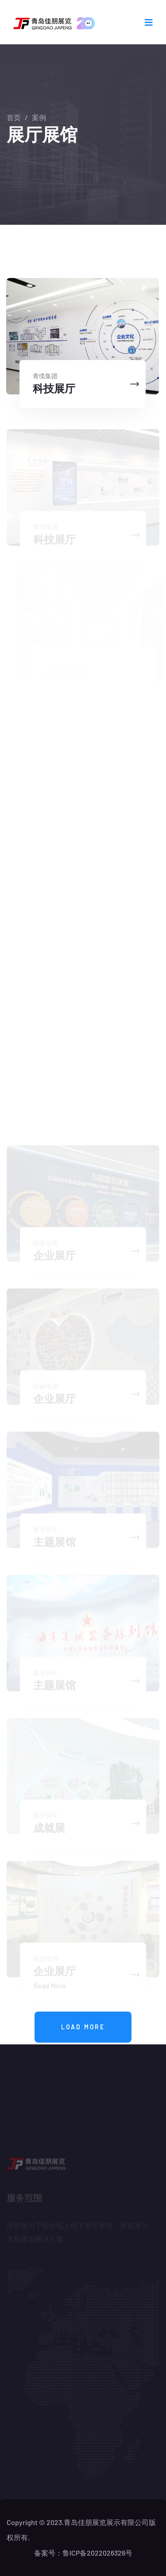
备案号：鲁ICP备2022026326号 (83, 2553)
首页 (14, 117)
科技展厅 (53, 388)
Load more (83, 2027)
